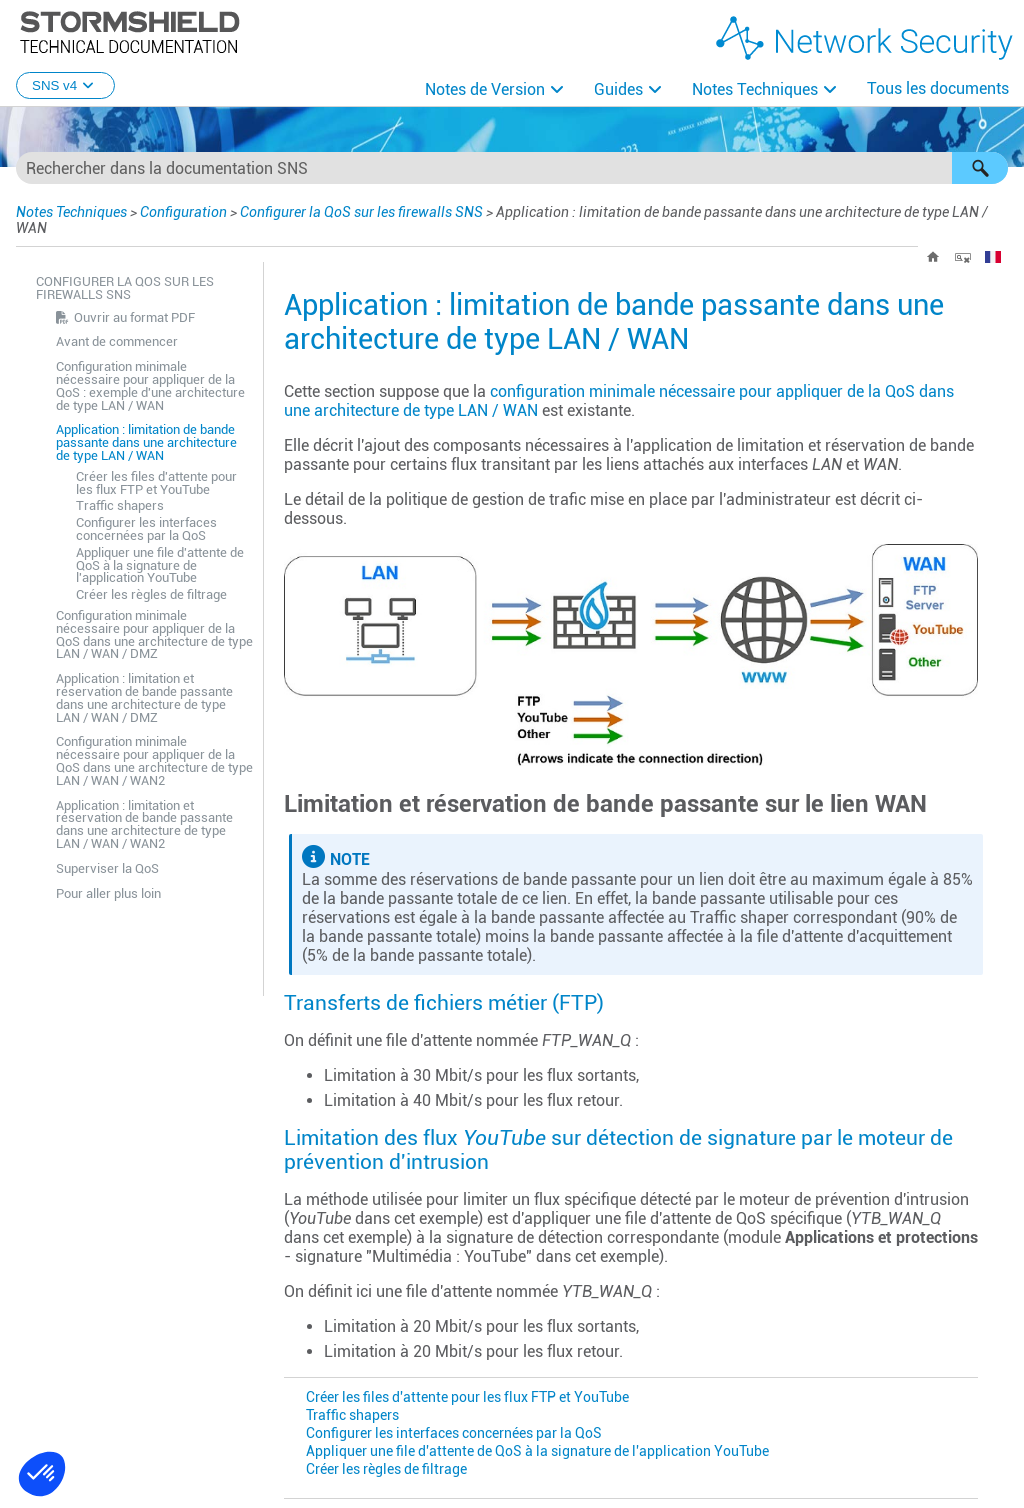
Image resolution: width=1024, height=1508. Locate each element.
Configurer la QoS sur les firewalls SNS (361, 212)
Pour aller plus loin (108, 893)
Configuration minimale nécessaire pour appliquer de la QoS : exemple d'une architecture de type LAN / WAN (150, 385)
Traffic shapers (120, 505)
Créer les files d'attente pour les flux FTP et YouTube (156, 483)
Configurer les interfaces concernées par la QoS (146, 529)
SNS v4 (65, 85)
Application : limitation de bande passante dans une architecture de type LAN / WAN (146, 442)
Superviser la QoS (107, 868)
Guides (618, 89)
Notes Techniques (755, 89)
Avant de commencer (117, 341)
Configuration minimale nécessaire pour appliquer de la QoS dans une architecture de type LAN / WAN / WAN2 (154, 760)
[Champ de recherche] (512, 168)
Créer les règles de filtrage (151, 594)
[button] (980, 168)
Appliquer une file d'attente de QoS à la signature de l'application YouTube (160, 565)
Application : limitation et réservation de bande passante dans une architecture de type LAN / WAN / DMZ (144, 697)
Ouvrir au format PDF (134, 317)
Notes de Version (485, 89)
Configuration (183, 212)
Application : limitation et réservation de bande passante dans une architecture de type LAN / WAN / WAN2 (144, 824)
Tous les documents (938, 88)
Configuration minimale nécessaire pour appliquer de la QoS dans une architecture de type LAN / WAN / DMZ (154, 634)
